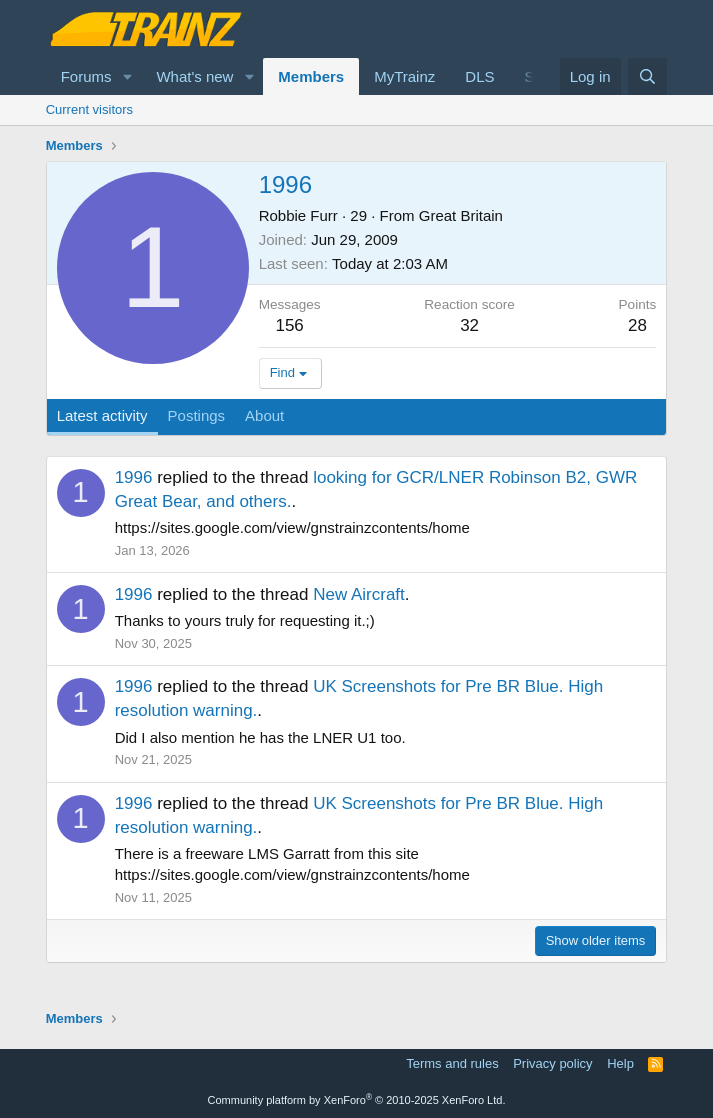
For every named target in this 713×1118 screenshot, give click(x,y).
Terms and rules (452, 1063)
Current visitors (89, 109)
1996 (134, 477)
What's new (194, 76)
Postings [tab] (197, 415)
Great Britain (461, 215)
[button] (127, 76)
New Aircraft (359, 594)
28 (637, 325)
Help (620, 1063)
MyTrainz (404, 76)
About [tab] (264, 415)
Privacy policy (552, 1063)
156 (289, 325)
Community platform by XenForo (357, 1100)
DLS (479, 76)
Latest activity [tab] (102, 415)
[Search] (647, 76)
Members (311, 76)
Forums (86, 76)
